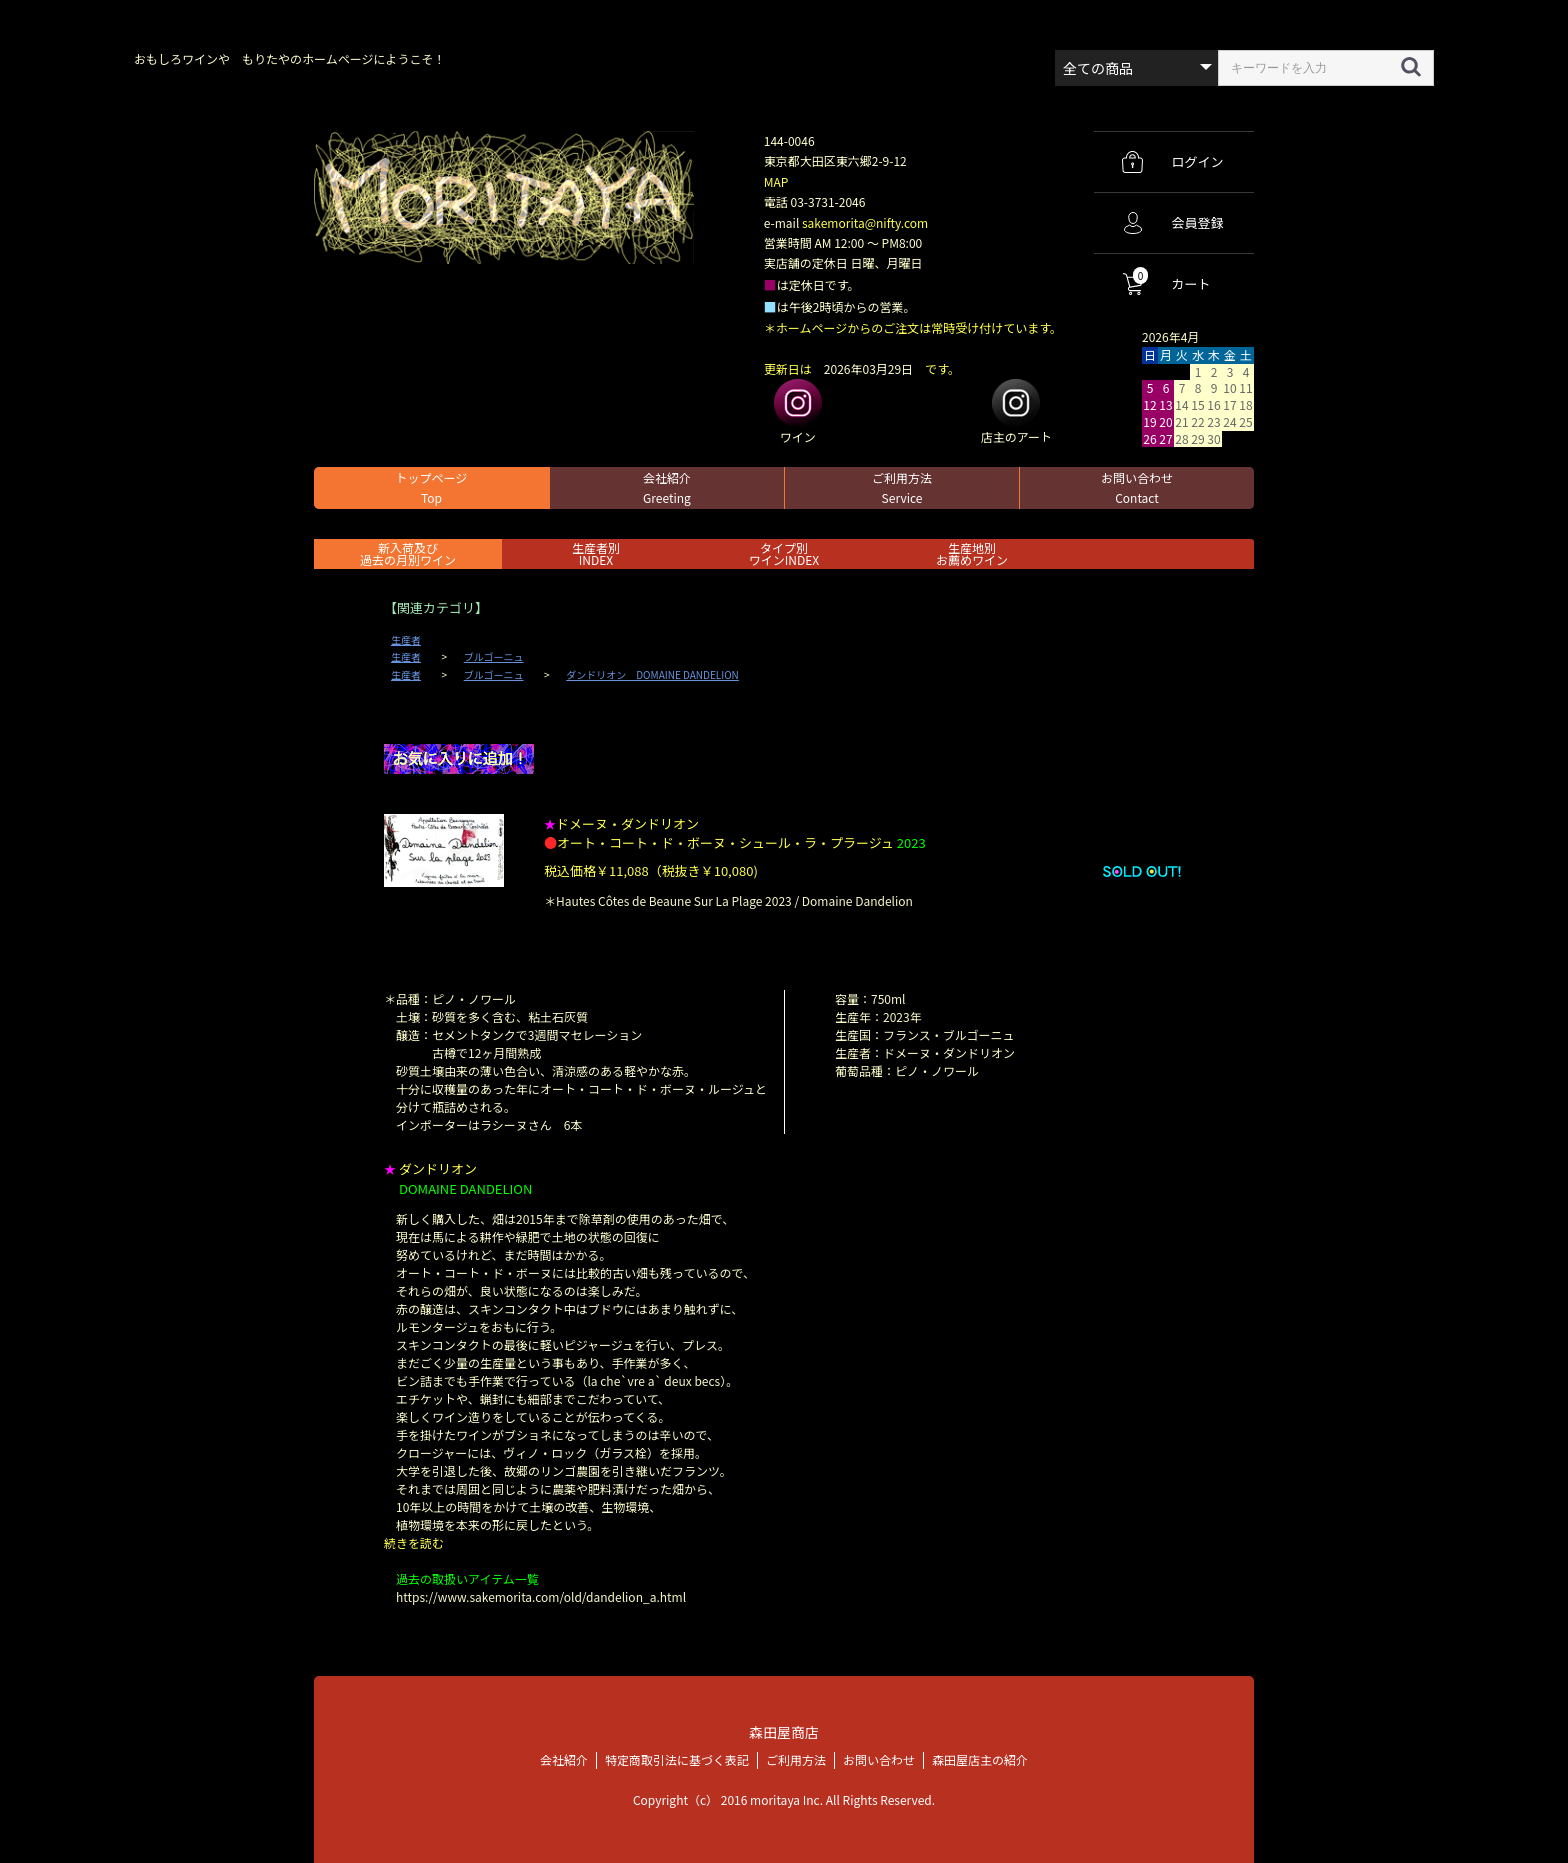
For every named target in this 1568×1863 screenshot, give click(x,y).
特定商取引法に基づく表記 (677, 1759)
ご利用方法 (902, 487)
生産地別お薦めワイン (972, 553)
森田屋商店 (783, 1731)
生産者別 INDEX (596, 553)
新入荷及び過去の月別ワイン (408, 553)
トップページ (432, 487)
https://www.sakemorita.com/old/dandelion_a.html (541, 1596)
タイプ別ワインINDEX (784, 553)
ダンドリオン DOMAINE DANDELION (652, 675)
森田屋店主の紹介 (980, 1759)
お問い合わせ (1137, 487)
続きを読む (414, 1542)
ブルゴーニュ (494, 657)
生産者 (406, 640)
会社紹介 (667, 487)
